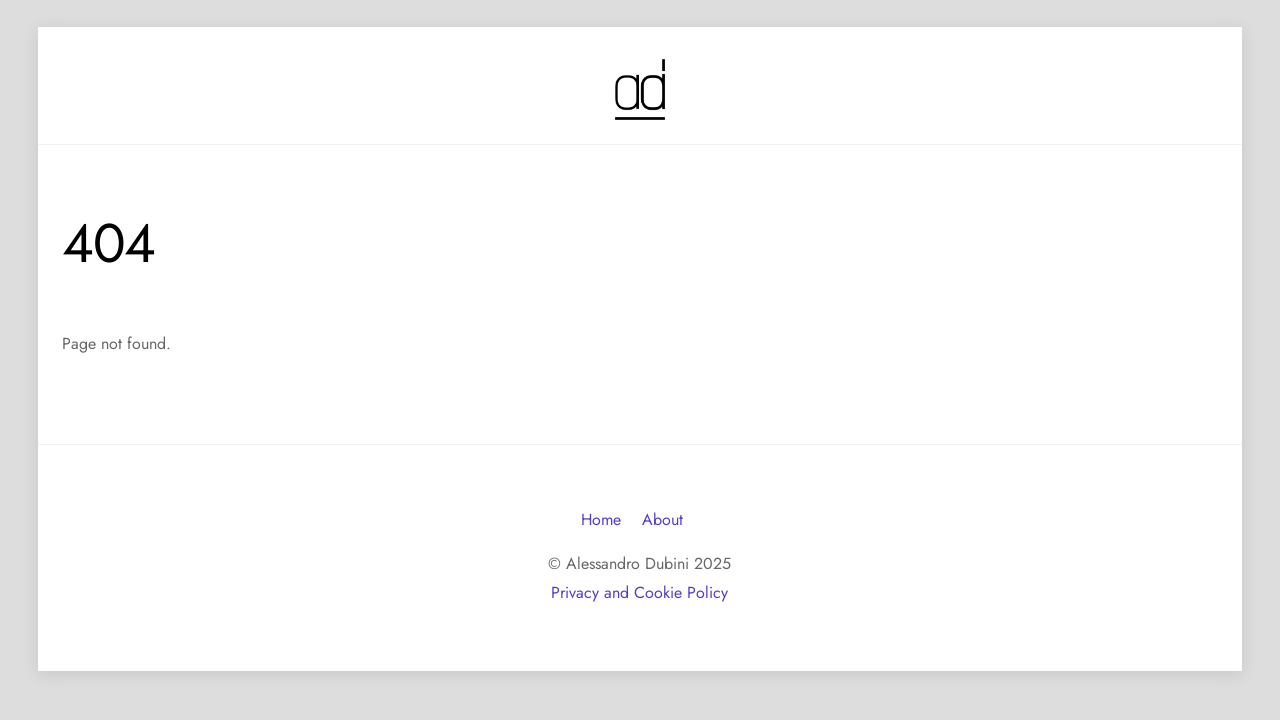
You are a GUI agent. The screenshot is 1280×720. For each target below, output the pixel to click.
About (662, 519)
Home (601, 519)
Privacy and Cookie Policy (639, 592)
